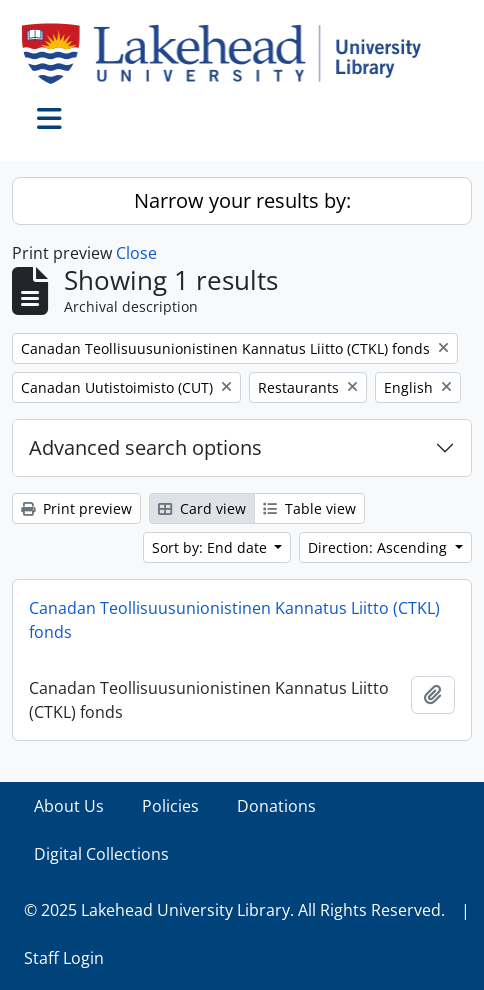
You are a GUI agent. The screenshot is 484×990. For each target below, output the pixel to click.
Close (136, 253)
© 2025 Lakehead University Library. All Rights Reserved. (234, 910)
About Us (69, 806)
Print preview (76, 508)
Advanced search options (145, 447)
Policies (170, 806)
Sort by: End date (211, 547)
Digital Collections (101, 854)
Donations (276, 806)
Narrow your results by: (242, 200)
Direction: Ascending (379, 547)
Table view (309, 508)
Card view (202, 508)
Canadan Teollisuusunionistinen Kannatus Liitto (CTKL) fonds (234, 620)
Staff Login (64, 958)
